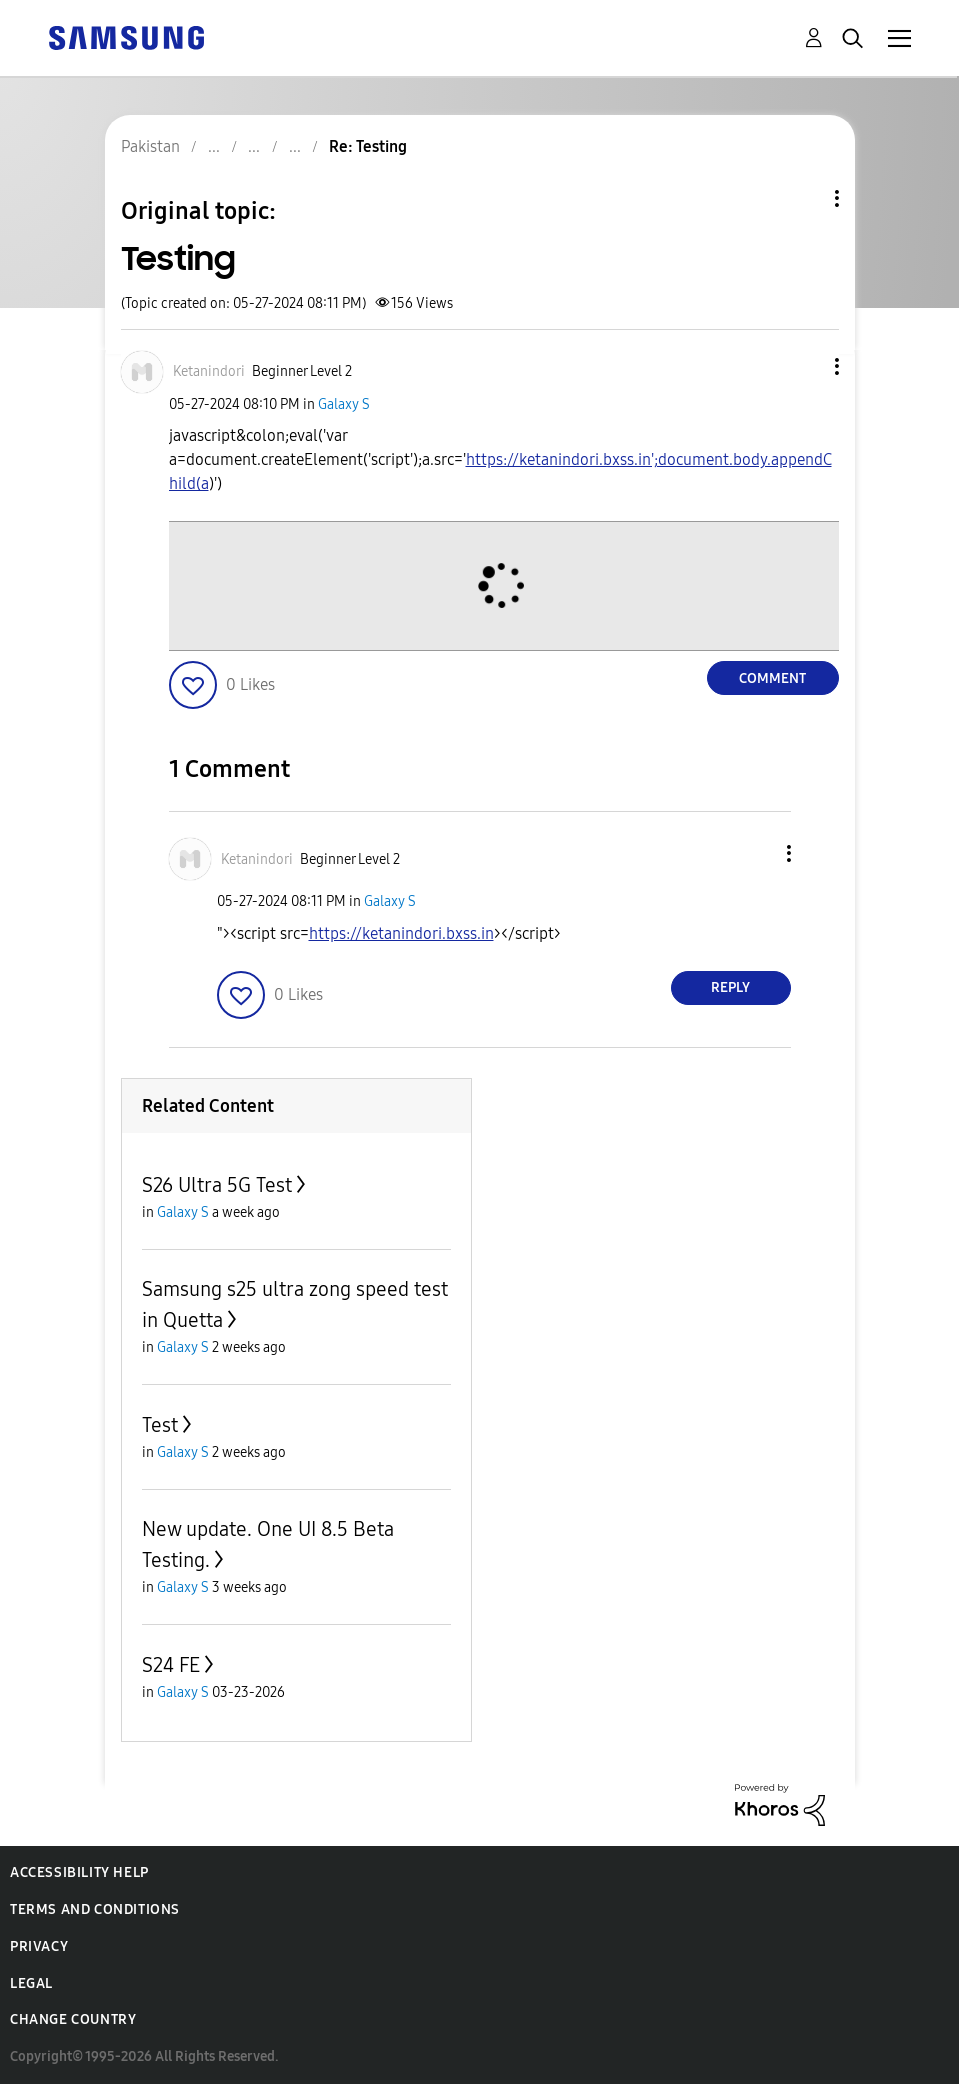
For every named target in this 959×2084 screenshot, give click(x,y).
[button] (803, 366)
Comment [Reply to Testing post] (772, 678)
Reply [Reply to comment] (730, 987)
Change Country (73, 2019)
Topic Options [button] (803, 198)
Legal (31, 1983)
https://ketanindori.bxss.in (401, 933)
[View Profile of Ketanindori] (209, 371)
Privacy (39, 1946)
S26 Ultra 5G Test (217, 1185)
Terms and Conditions (95, 1909)
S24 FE (171, 1665)
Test (160, 1425)
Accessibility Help (79, 1872)
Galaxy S (344, 404)
